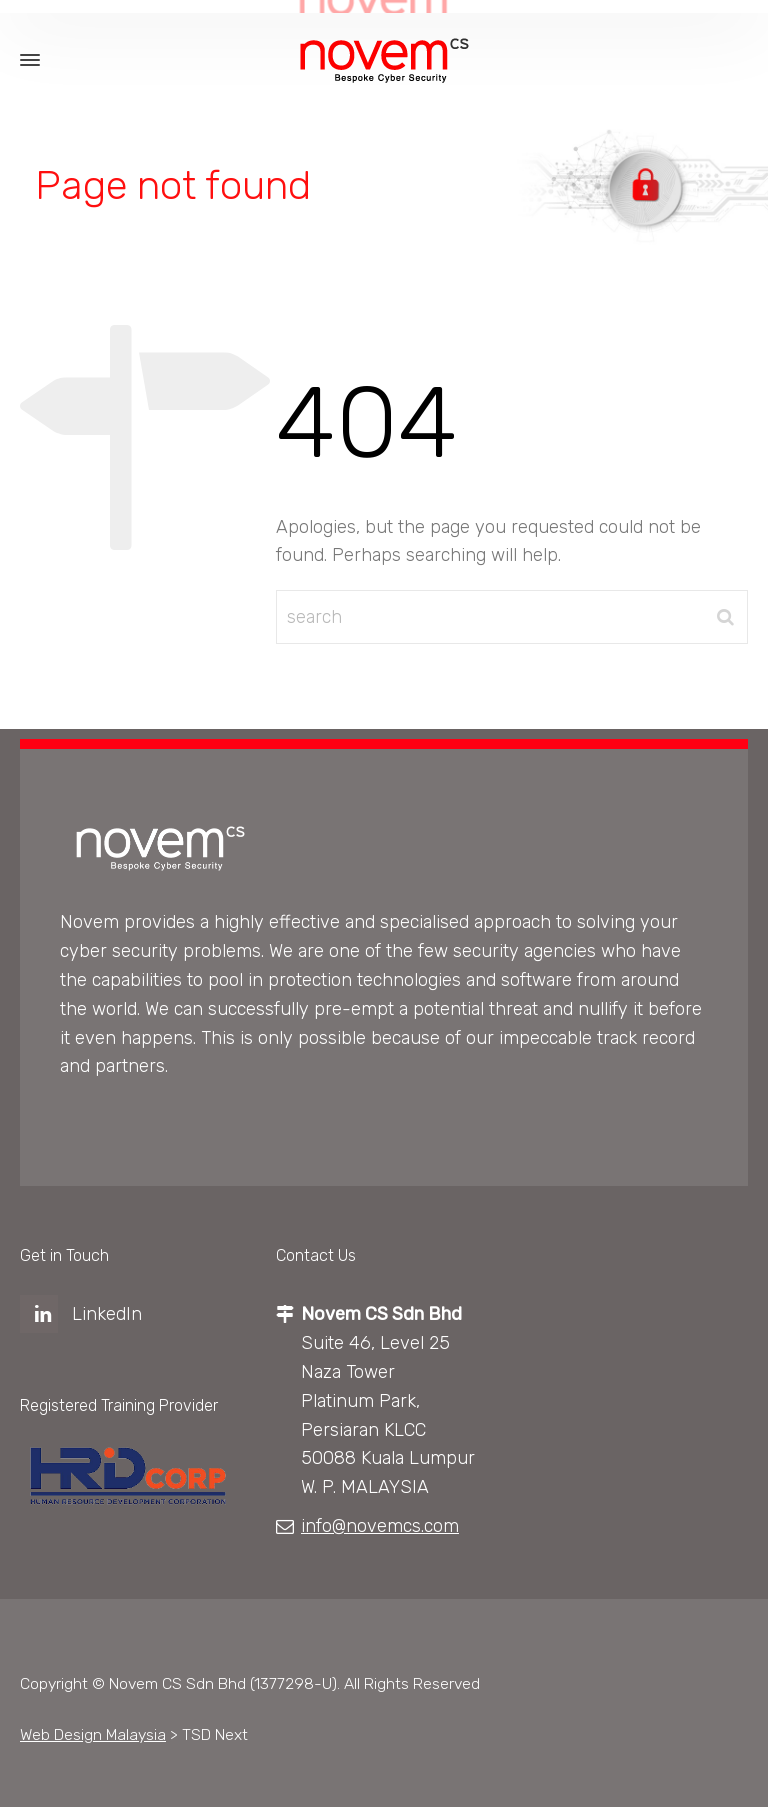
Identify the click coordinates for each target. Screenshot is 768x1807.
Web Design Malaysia (93, 1734)
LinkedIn (107, 1314)
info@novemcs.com (380, 1526)
